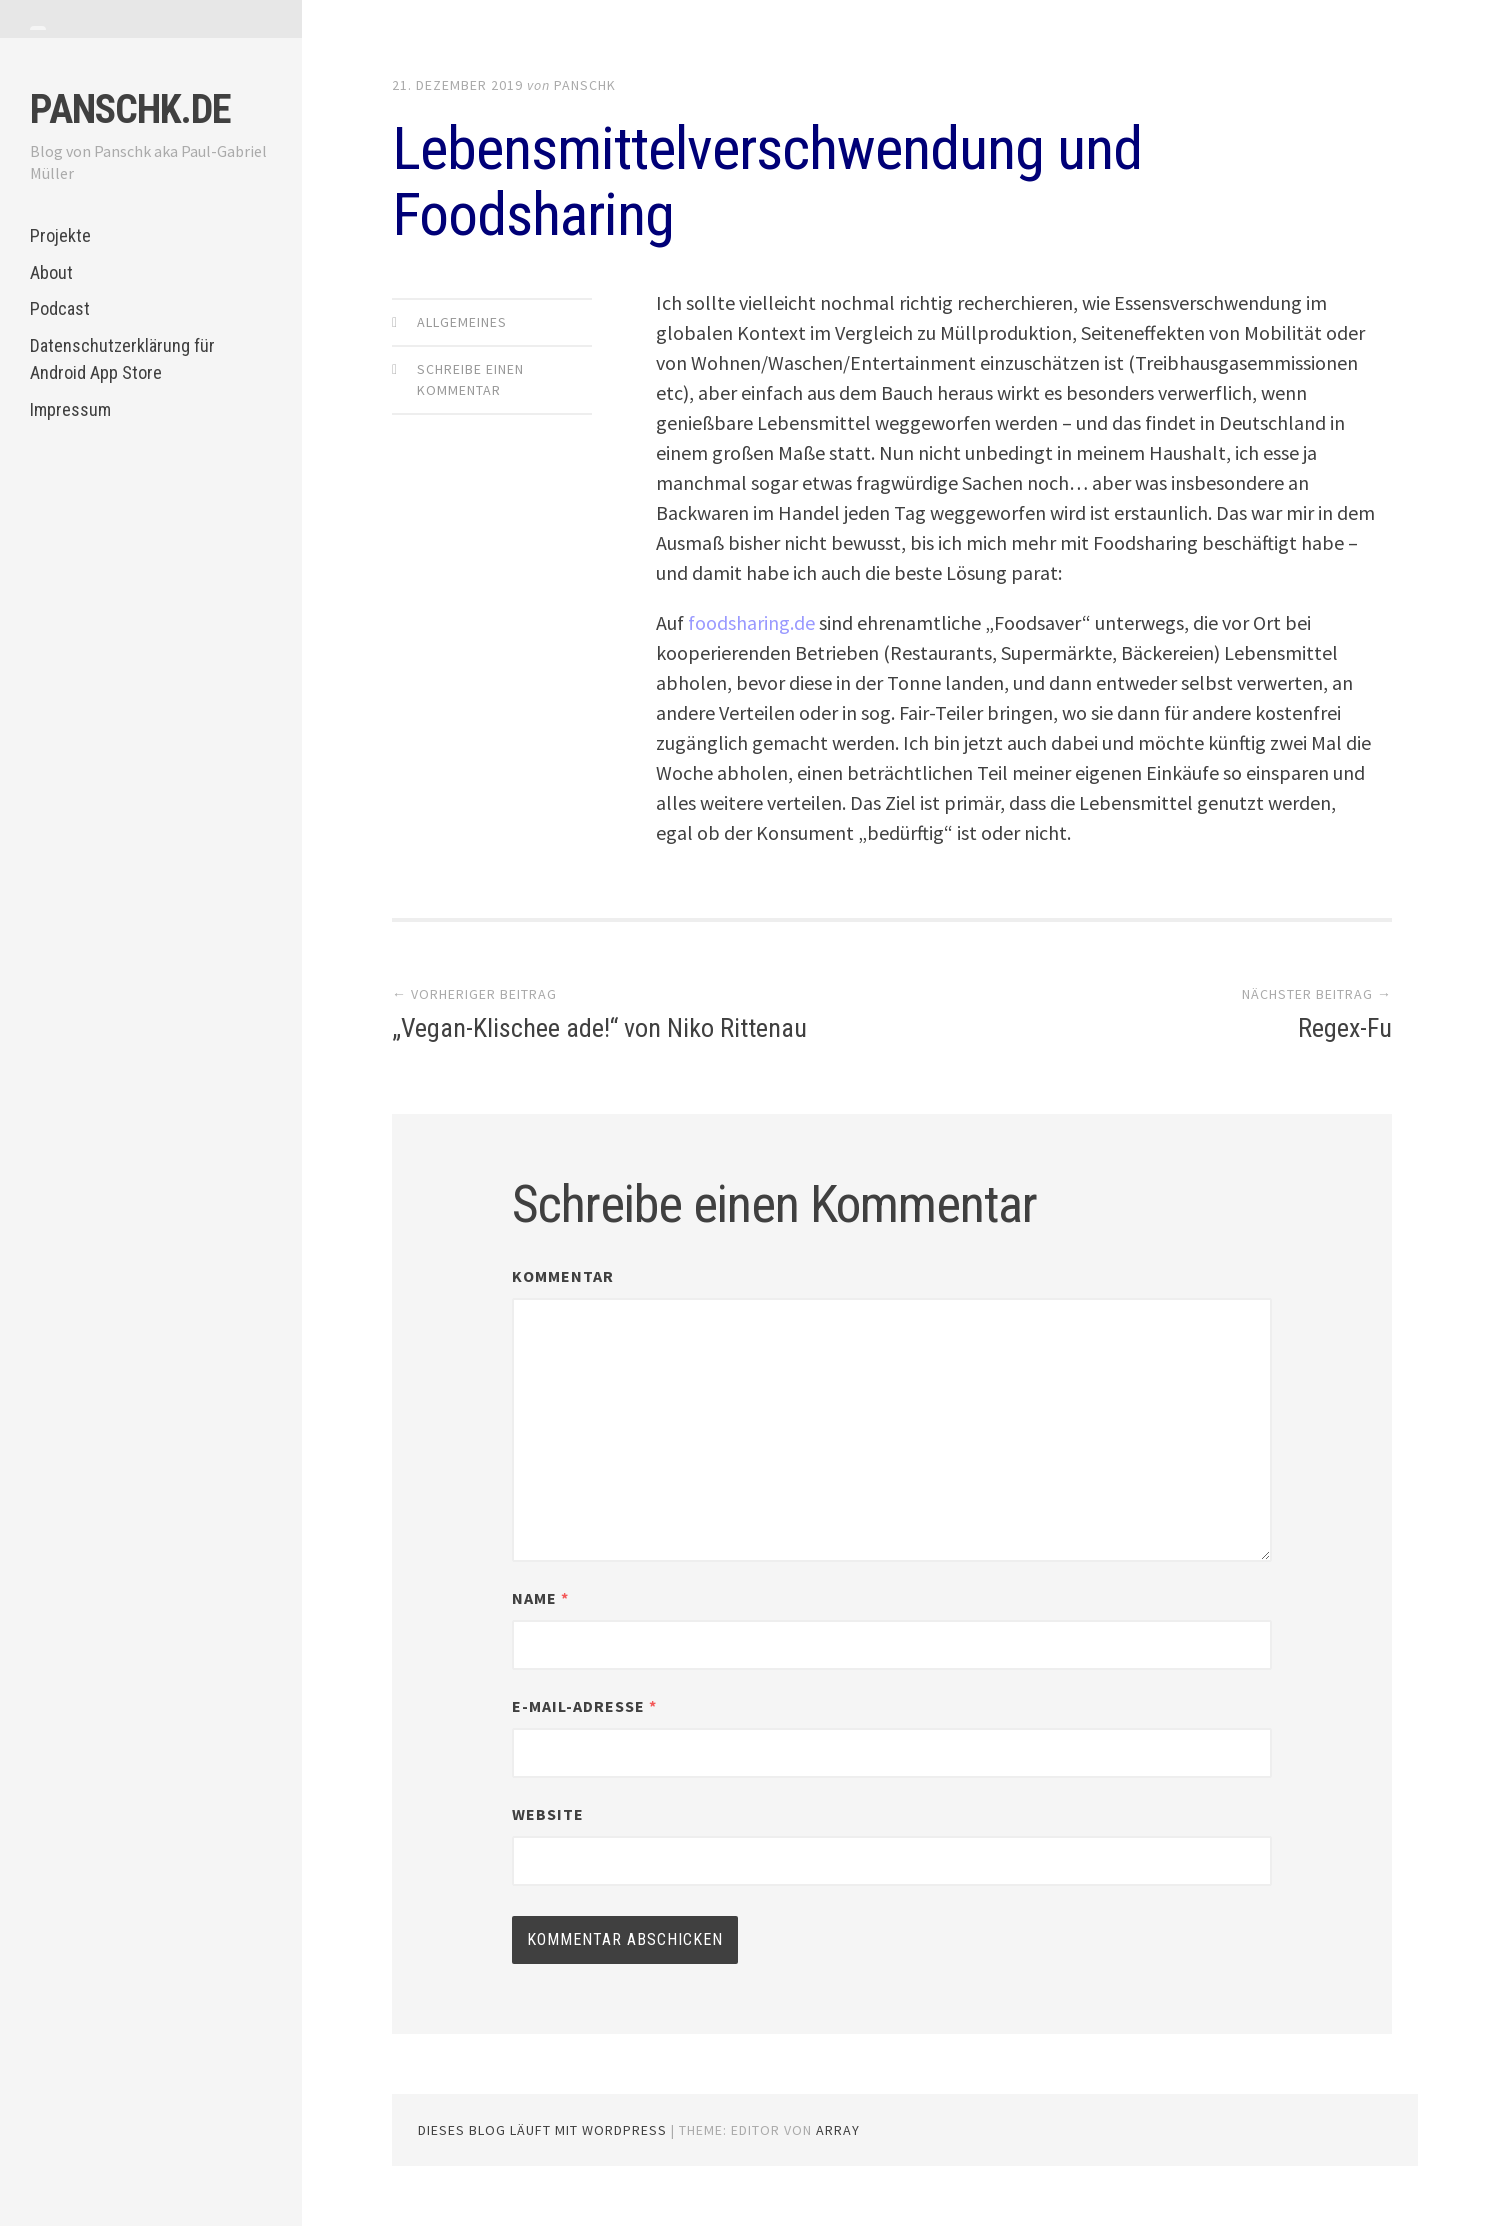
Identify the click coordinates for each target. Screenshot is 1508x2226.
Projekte (60, 235)
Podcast (60, 308)
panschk (585, 85)
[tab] (38, 28)
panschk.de (130, 109)
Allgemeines (462, 322)
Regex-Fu (1345, 1028)
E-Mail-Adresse (584, 1706)
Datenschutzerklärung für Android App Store (122, 359)
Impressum (70, 409)
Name (540, 1598)
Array (838, 2130)
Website (548, 1814)
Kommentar (563, 1276)
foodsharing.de (751, 622)
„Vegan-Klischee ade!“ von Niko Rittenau (599, 1028)
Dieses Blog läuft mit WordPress (542, 2130)
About (51, 272)
